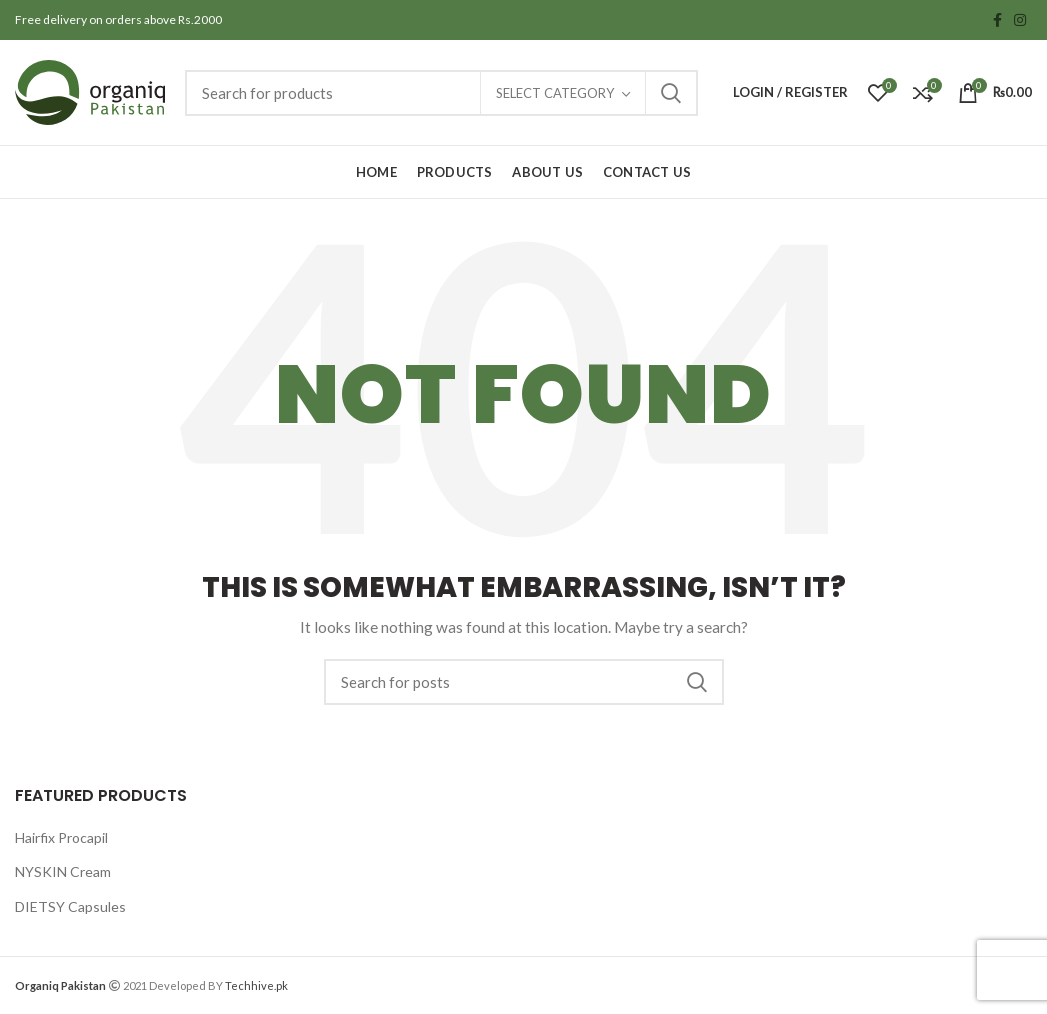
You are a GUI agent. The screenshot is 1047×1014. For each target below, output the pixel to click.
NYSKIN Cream (63, 871)
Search (671, 93)
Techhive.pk (256, 985)
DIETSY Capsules (70, 906)
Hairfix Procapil (61, 837)
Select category (555, 93)
